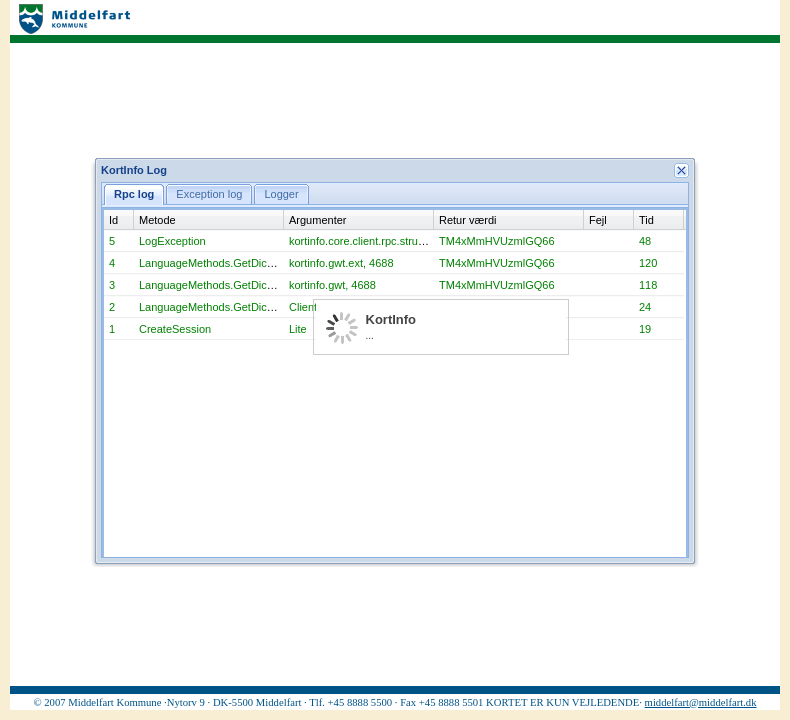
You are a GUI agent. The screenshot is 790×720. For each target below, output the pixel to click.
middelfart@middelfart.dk (701, 702)
